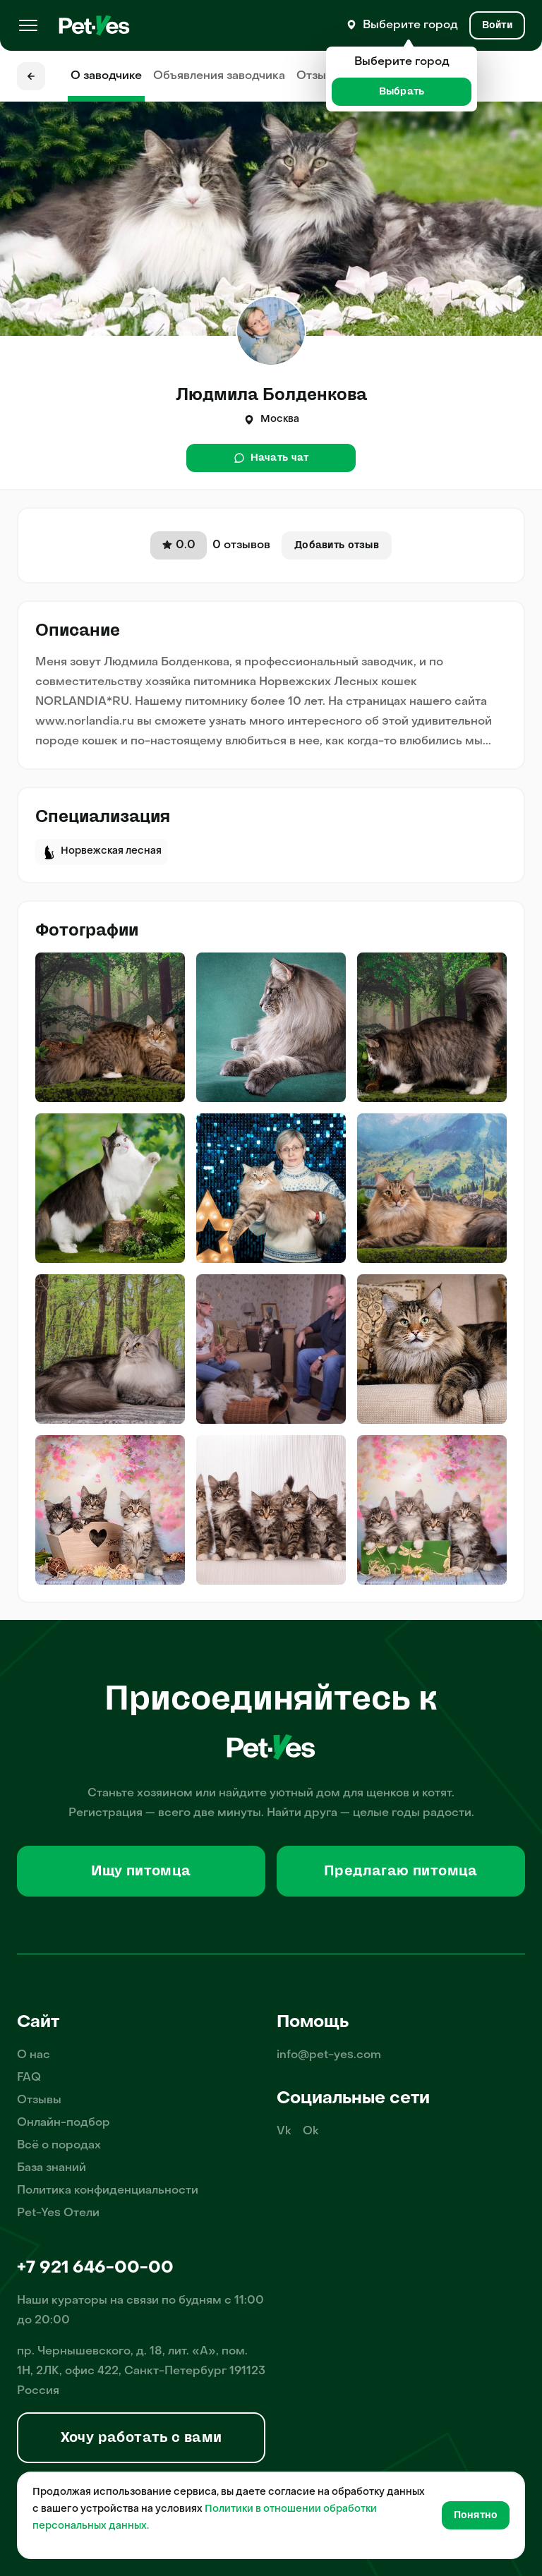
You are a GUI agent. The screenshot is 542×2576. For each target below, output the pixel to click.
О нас (33, 2055)
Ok (311, 2131)
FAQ (29, 2078)
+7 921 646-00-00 (95, 2268)
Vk (284, 2131)
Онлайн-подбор (63, 2123)
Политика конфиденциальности (107, 2190)
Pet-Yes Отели (58, 2213)
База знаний (51, 2168)
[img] (110, 1027)
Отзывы (318, 76)
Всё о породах (59, 2145)
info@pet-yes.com (329, 2055)
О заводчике (106, 76)
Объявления (219, 76)
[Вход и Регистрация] (497, 25)
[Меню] (28, 25)
